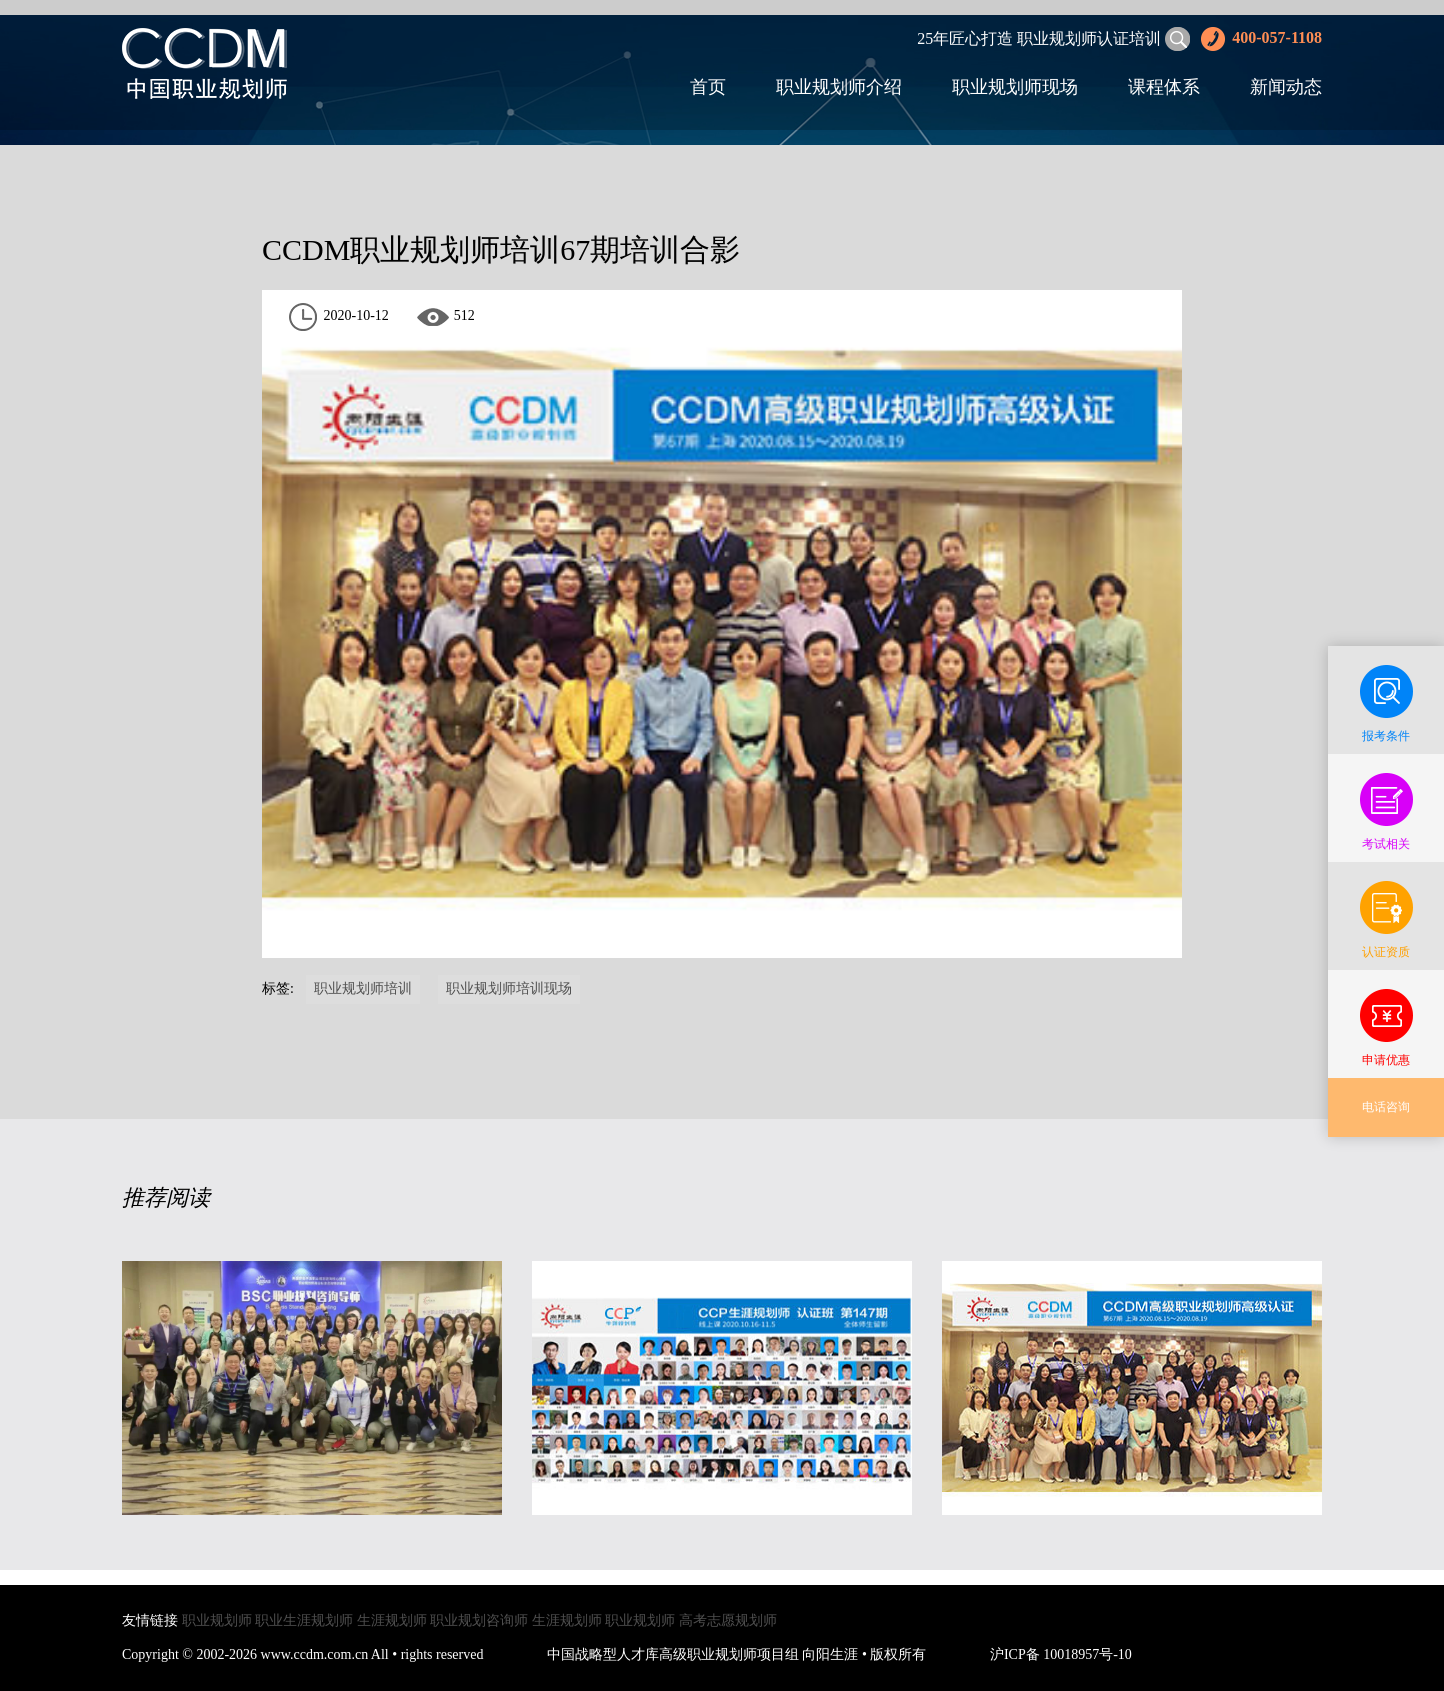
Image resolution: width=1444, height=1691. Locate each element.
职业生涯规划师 (304, 1620)
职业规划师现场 (1015, 87)
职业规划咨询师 (479, 1620)
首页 (708, 87)
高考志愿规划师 (728, 1620)
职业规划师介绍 (839, 87)
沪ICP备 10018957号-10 (1061, 1654)
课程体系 (1164, 87)
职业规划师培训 (363, 988)
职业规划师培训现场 (509, 988)
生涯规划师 (392, 1620)
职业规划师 (217, 1620)
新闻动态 (1286, 87)
